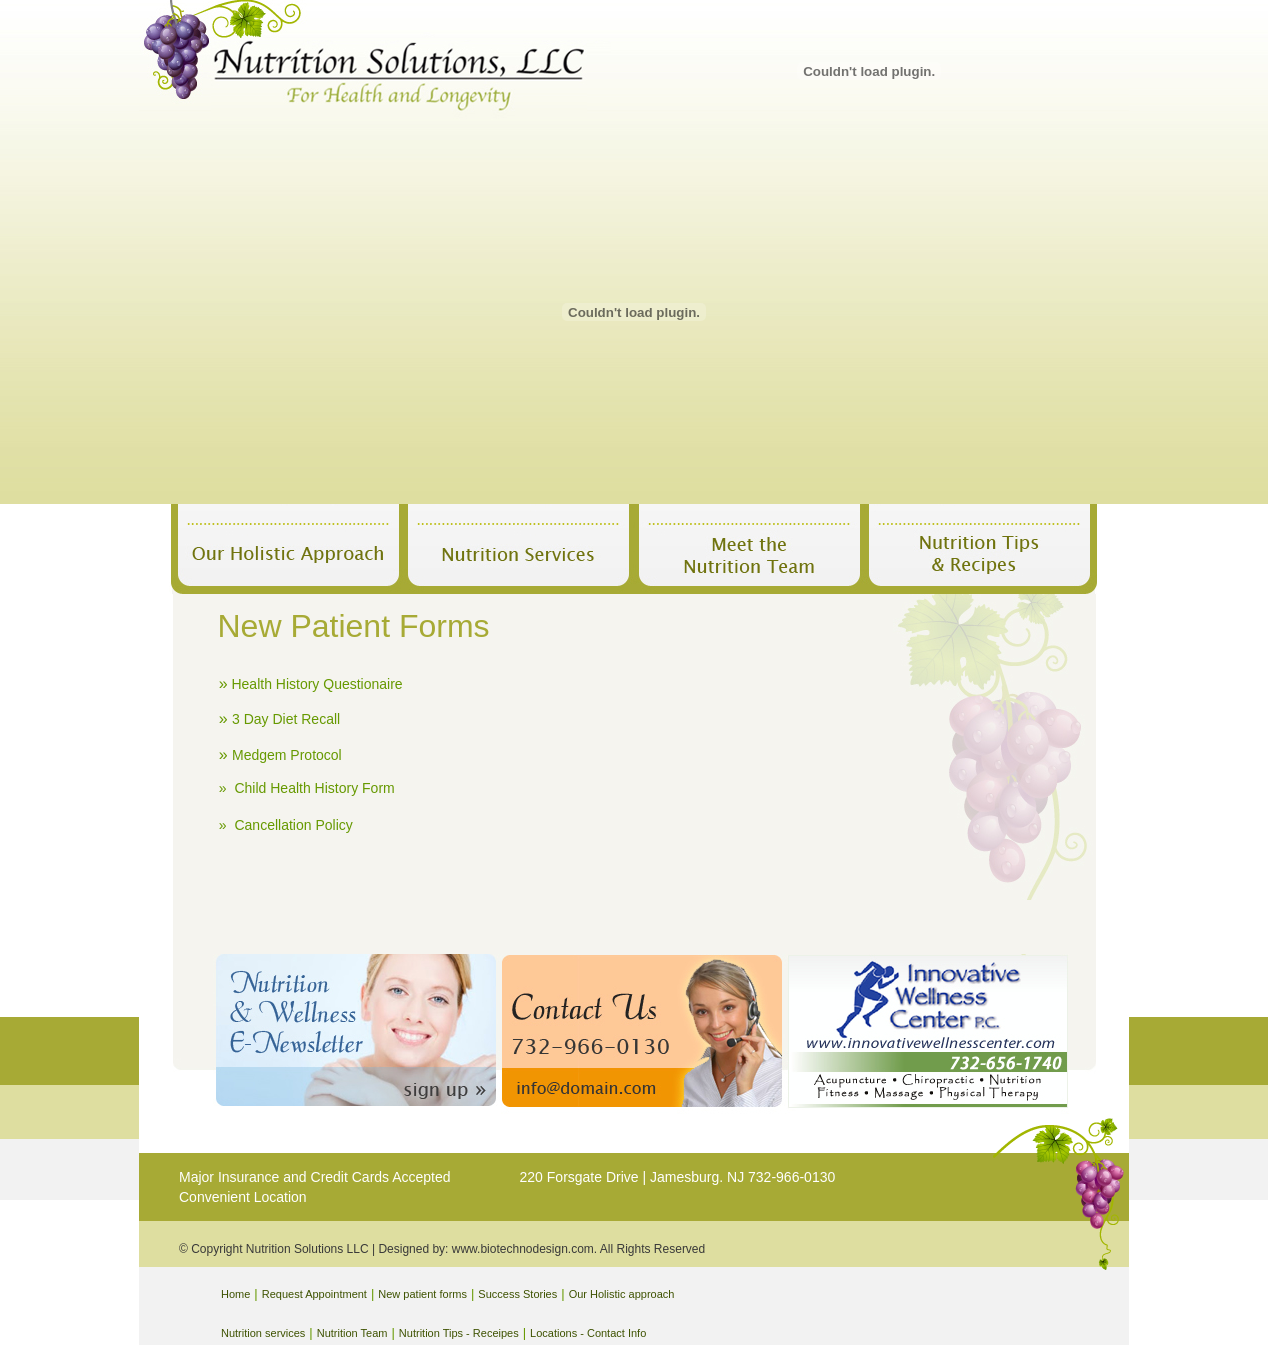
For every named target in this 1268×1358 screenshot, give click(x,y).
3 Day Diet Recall (286, 719)
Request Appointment (314, 1294)
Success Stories (517, 1294)
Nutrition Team (352, 1333)
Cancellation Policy (293, 825)
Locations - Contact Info (588, 1333)
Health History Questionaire (316, 684)
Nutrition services (263, 1333)
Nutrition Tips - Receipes (459, 1333)
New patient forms (422, 1294)
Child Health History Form (314, 788)
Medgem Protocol (287, 755)
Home (235, 1294)
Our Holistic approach (622, 1294)
